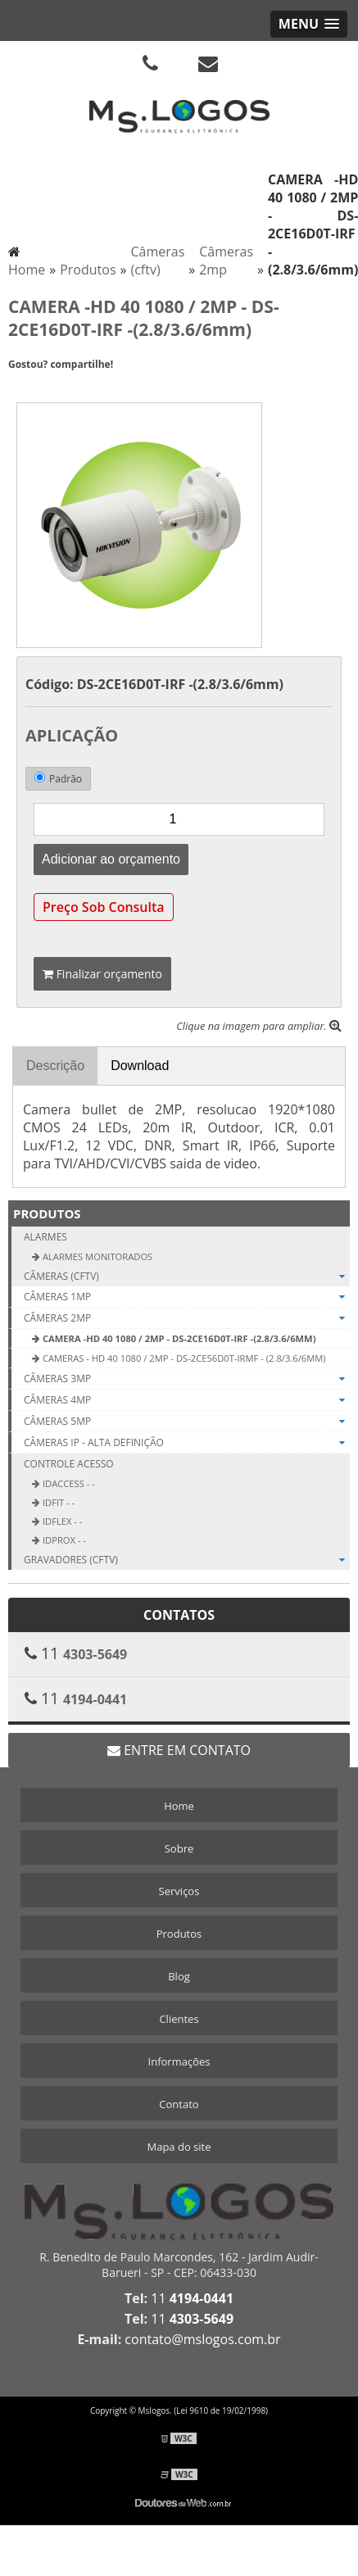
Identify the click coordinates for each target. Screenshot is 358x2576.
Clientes (178, 2018)
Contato (178, 2104)
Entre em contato (179, 1750)
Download (140, 1066)
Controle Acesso (69, 1464)
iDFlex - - (61, 1521)
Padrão (58, 779)
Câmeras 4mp (187, 1400)
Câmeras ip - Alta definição (187, 1443)
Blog (179, 1976)
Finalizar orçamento (102, 974)
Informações (179, 2061)
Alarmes (45, 1237)
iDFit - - (57, 1502)
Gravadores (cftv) (187, 1559)
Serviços (179, 1891)
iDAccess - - (67, 1483)
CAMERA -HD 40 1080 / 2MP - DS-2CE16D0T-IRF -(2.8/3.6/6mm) (177, 1338)
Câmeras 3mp (187, 1379)
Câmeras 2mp (187, 1318)
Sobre (179, 1848)
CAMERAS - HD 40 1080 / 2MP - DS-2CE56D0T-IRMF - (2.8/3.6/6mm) (183, 1358)
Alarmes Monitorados (96, 1256)
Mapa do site (179, 2146)
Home (179, 1805)
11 (192, 2298)
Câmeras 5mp (187, 1421)
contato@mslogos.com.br (202, 2339)
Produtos (47, 1213)
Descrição (55, 1066)
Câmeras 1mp (187, 1297)
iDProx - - (63, 1540)
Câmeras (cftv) (187, 1276)
